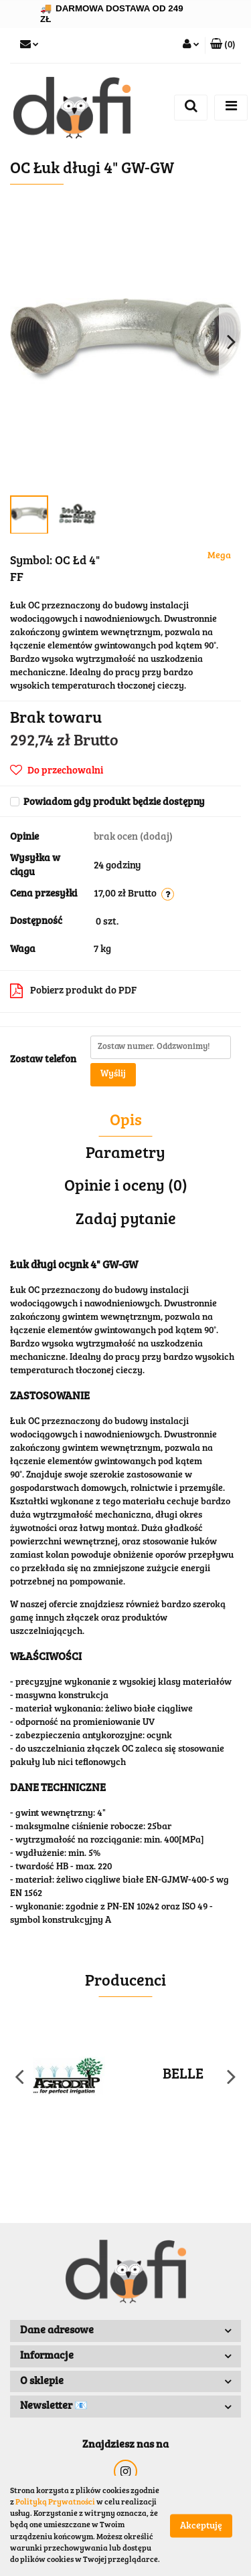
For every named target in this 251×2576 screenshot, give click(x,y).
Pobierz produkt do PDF (73, 990)
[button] (223, 45)
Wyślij (113, 1074)
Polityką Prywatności (55, 2502)
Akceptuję (201, 2526)
